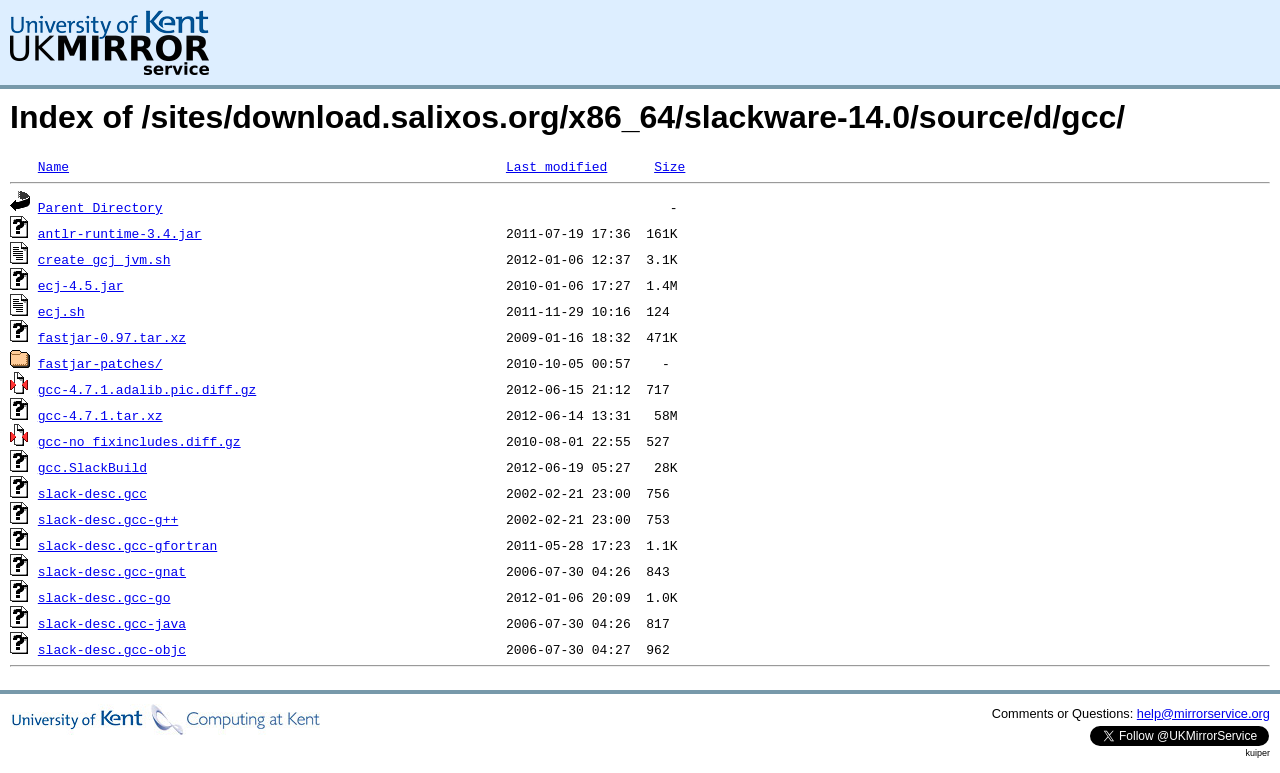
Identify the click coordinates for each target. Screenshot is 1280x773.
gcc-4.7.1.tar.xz (100, 415)
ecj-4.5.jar (81, 285)
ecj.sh (61, 311)
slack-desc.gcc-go (104, 597)
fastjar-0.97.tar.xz (112, 337)
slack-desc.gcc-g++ (108, 519)
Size (669, 166)
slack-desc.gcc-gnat (112, 571)
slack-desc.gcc (92, 493)
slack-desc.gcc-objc (112, 649)
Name (53, 166)
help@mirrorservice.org (1203, 713)
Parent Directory (100, 207)
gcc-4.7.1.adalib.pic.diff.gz (147, 389)
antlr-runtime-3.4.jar (120, 233)
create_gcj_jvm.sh (104, 259)
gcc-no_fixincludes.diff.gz (139, 441)
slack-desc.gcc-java (112, 623)
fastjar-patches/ (100, 363)
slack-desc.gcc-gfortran (127, 545)
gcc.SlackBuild (92, 467)
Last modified (556, 166)
